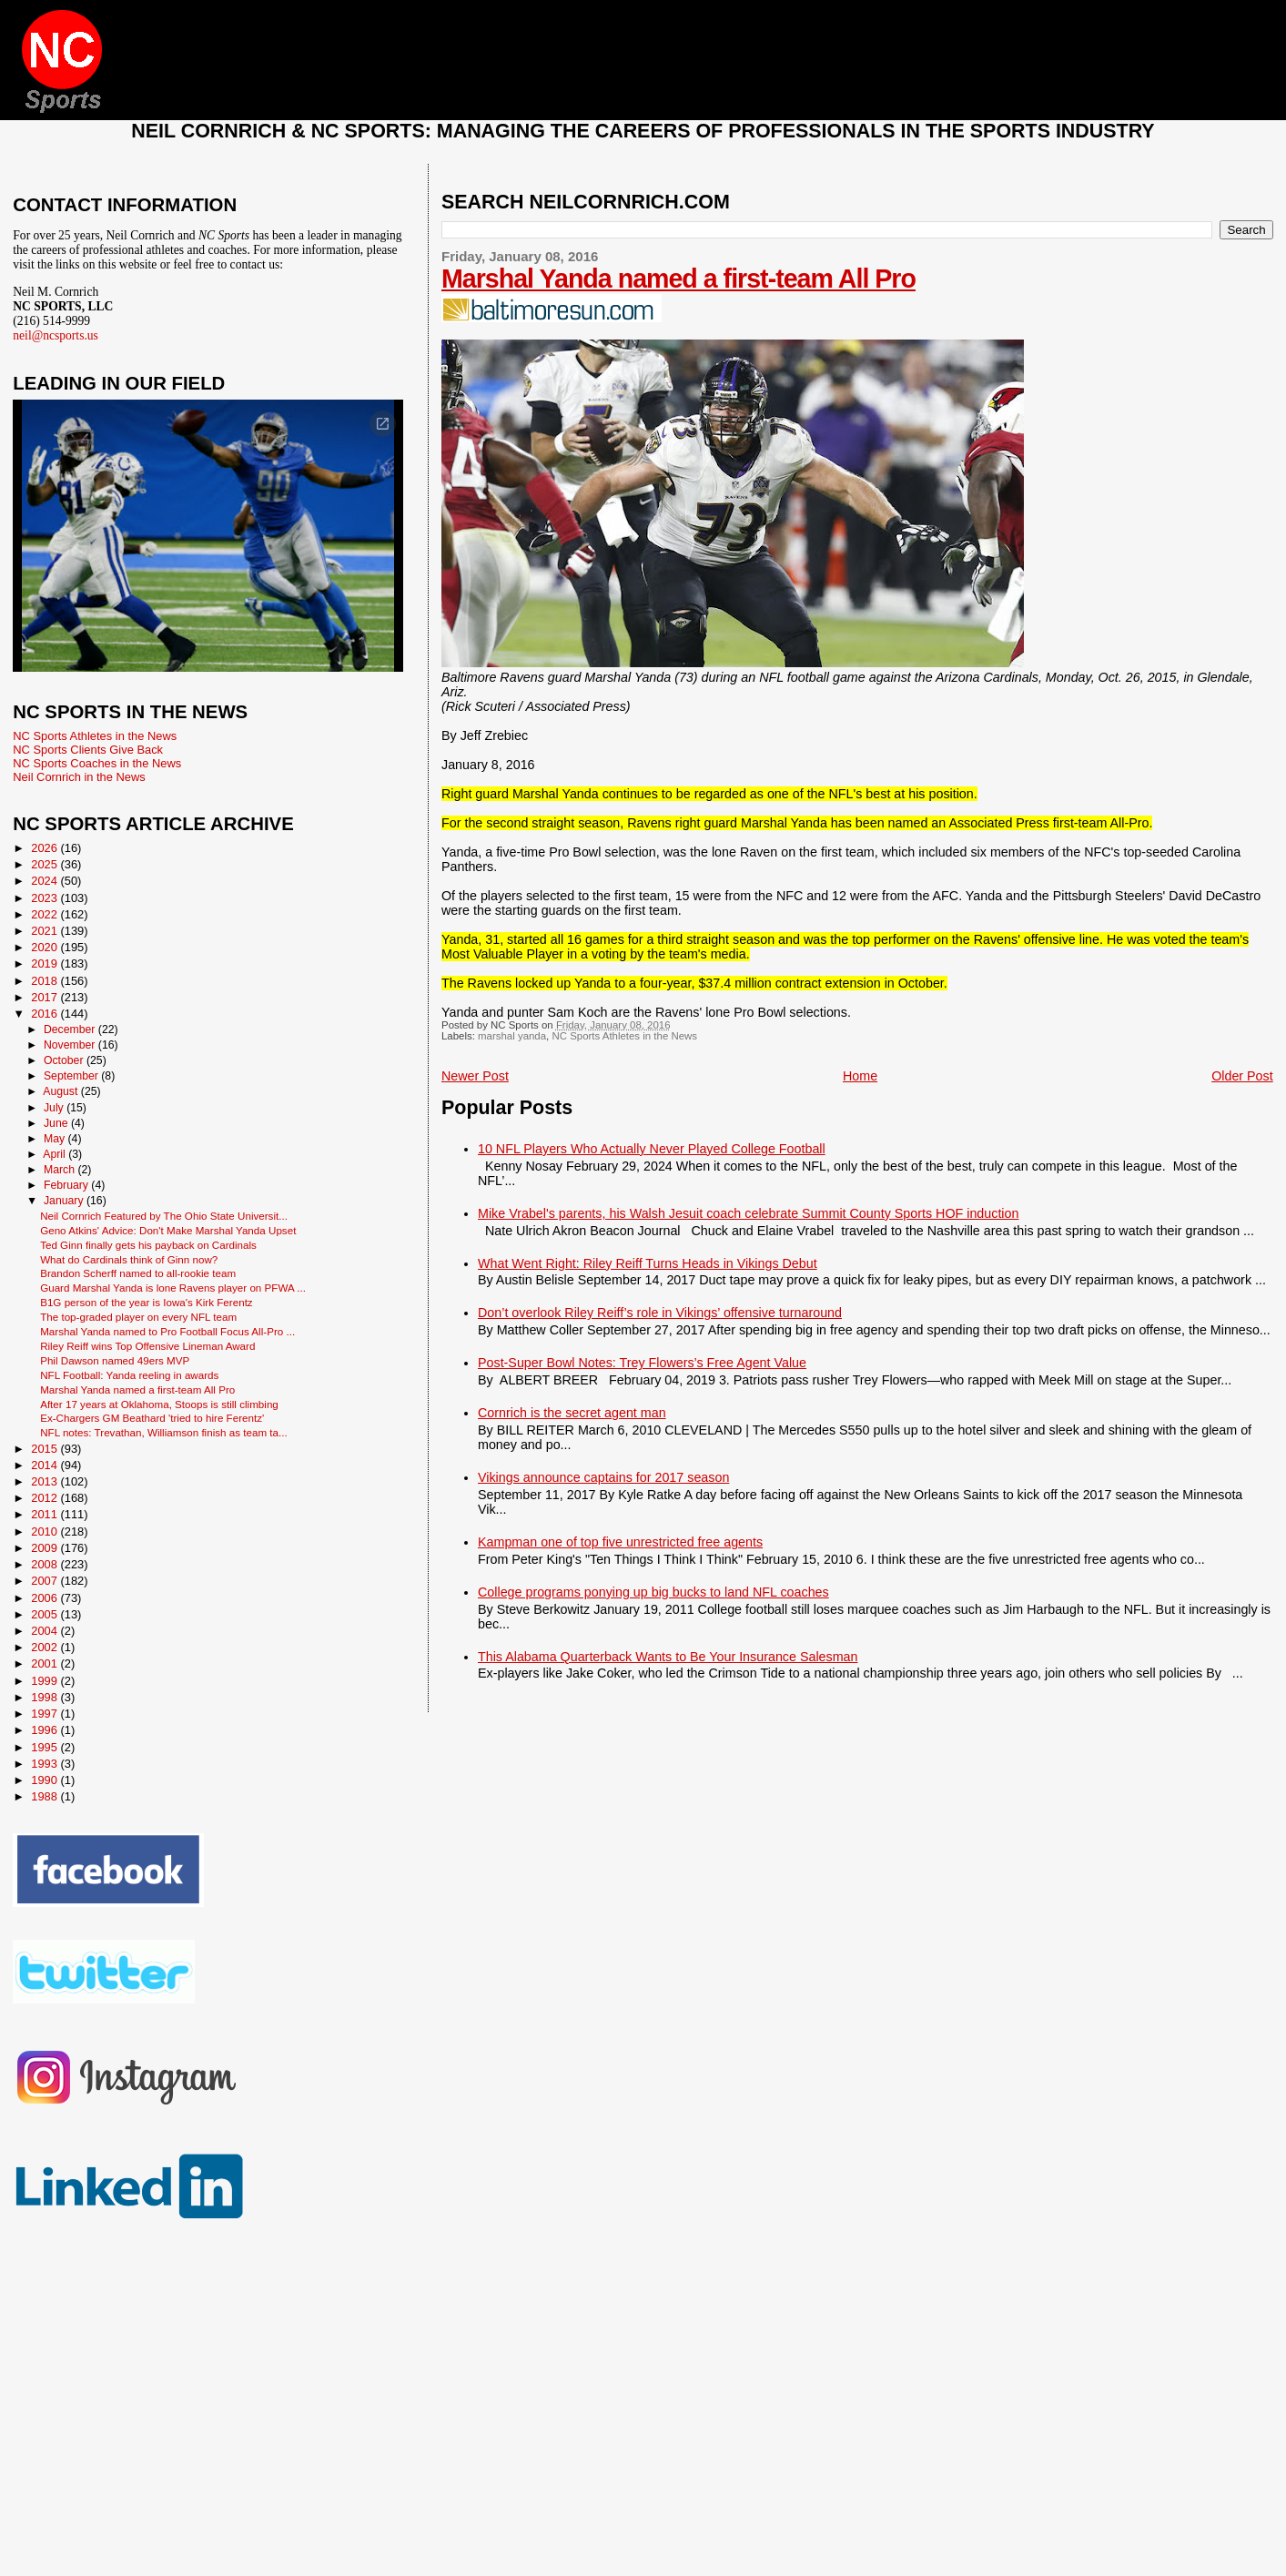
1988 (45, 1796)
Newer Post (475, 1076)
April (55, 1154)
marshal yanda (512, 1035)
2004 (45, 1631)
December (71, 1029)
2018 (45, 981)
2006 (45, 1598)
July (55, 1107)
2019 (45, 963)
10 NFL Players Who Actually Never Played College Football (651, 1148)
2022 (45, 914)
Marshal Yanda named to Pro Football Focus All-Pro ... (167, 1331)
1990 (45, 1780)
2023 (45, 898)
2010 (45, 1531)
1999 (45, 1681)
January (65, 1200)
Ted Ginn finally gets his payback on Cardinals (148, 1245)
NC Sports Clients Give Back (88, 749)
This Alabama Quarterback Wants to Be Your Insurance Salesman (667, 1656)
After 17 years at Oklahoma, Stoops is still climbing (159, 1404)
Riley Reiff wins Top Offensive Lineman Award (147, 1346)
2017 (45, 997)
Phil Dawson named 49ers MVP (114, 1360)
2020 (45, 947)
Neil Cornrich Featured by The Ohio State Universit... (164, 1216)
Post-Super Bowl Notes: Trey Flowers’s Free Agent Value (642, 1362)
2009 (45, 1548)
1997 (45, 1713)
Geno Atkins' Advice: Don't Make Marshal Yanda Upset (168, 1230)
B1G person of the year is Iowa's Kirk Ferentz (146, 1302)
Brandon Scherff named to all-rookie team (138, 1273)
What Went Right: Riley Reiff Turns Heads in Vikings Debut (647, 1263)
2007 (45, 1580)
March (60, 1169)
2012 (45, 1498)
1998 (45, 1697)
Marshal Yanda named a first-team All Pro (678, 278)
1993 (45, 1763)
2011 (45, 1514)
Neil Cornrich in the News (79, 777)
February (67, 1185)
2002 (45, 1647)
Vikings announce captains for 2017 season (603, 1477)
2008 (45, 1564)
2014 (45, 1465)
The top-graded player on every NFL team (138, 1317)
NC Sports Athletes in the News (624, 1035)
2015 (45, 1448)
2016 (45, 1013)
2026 (45, 848)
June (57, 1123)
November (71, 1045)
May (56, 1138)
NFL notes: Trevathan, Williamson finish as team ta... (164, 1432)
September (72, 1076)
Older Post (1242, 1076)
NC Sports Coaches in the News (97, 763)
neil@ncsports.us (55, 335)
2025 (45, 864)
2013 (45, 1481)
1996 (45, 1730)
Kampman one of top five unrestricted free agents (620, 1542)
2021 (45, 931)
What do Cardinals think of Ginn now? (129, 1259)
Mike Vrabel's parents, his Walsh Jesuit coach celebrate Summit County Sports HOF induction (748, 1213)
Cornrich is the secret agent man (572, 1412)
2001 (45, 1663)
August (62, 1091)
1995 (45, 1747)
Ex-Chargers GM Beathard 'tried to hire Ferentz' (152, 1418)
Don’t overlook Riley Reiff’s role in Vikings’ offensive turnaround (660, 1312)
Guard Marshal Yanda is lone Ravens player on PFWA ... (173, 1287)
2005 (45, 1614)
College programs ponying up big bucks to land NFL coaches (653, 1592)
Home (860, 1076)
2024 (45, 880)
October (65, 1060)
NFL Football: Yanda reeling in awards (129, 1375)
